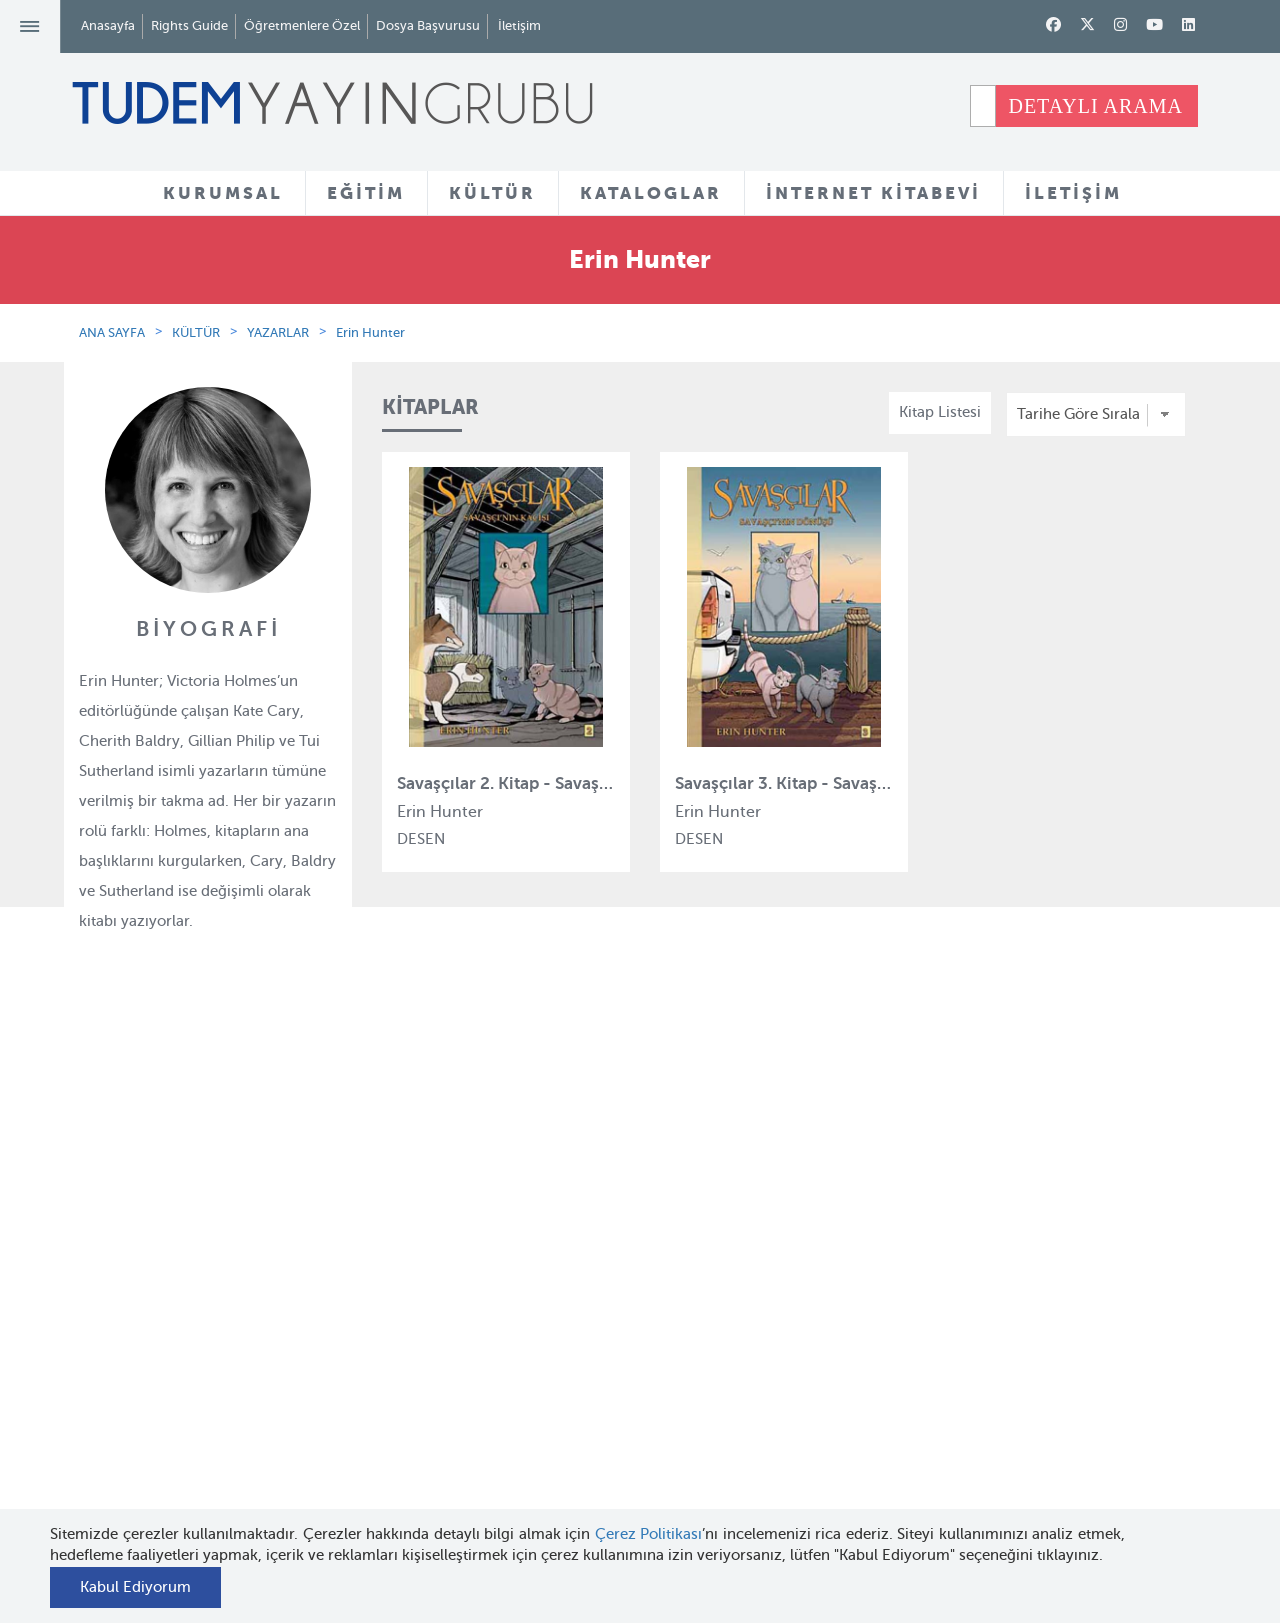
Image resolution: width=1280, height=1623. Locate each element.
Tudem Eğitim (418, 1248)
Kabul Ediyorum (135, 1587)
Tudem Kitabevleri (240, 1284)
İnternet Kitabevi (810, 1382)
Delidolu (399, 1503)
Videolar (590, 1453)
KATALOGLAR (651, 193)
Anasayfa (108, 25)
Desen (391, 1466)
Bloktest (398, 1284)
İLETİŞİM (1073, 193)
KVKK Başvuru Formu (251, 1451)
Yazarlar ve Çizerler (629, 1286)
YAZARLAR (278, 332)
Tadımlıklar (600, 1322)
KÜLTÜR (492, 193)
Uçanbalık (404, 1394)
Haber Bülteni (225, 1357)
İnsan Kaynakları (234, 1321)
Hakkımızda (219, 1248)
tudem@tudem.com (1107, 1374)
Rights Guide (189, 25)
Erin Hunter (370, 332)
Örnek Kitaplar (612, 1359)
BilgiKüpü (403, 1321)
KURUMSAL (223, 193)
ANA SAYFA (112, 332)
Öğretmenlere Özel (302, 25)
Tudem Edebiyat (426, 1357)
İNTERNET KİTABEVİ (873, 193)
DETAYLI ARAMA (1095, 106)
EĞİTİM (366, 193)
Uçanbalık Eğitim (429, 1430)
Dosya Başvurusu (428, 25)
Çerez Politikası (649, 1534)
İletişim (519, 25)
